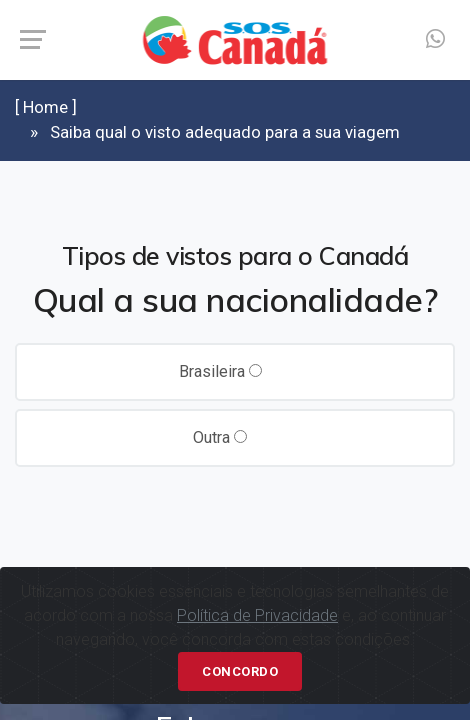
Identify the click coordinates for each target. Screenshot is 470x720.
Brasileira (220, 371)
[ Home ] (46, 107)
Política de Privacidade (257, 615)
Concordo (240, 671)
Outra (220, 437)
